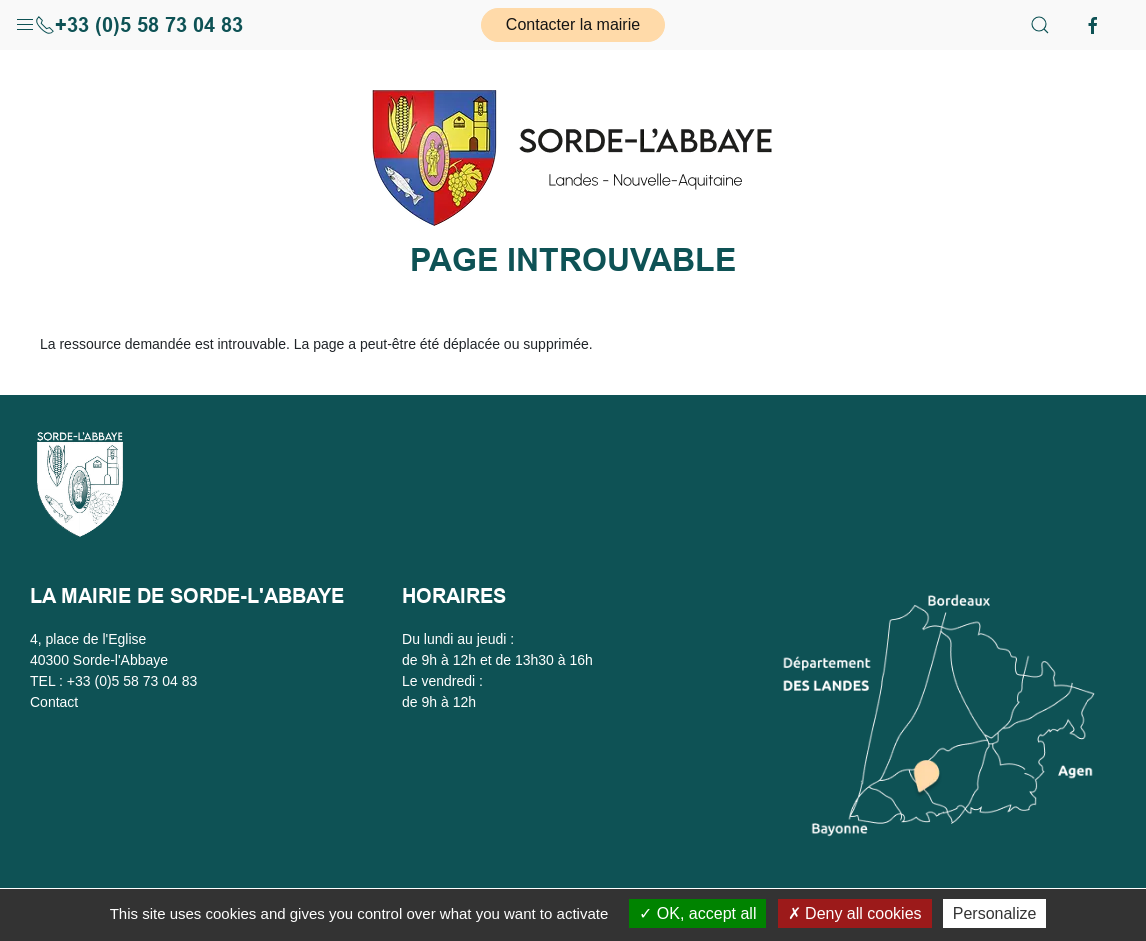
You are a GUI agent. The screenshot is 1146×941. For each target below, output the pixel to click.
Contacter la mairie (573, 24)
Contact (54, 702)
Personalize (995, 913)
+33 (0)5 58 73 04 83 (139, 25)
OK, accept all (697, 913)
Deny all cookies (855, 913)
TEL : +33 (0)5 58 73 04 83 (113, 681)
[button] (25, 20)
